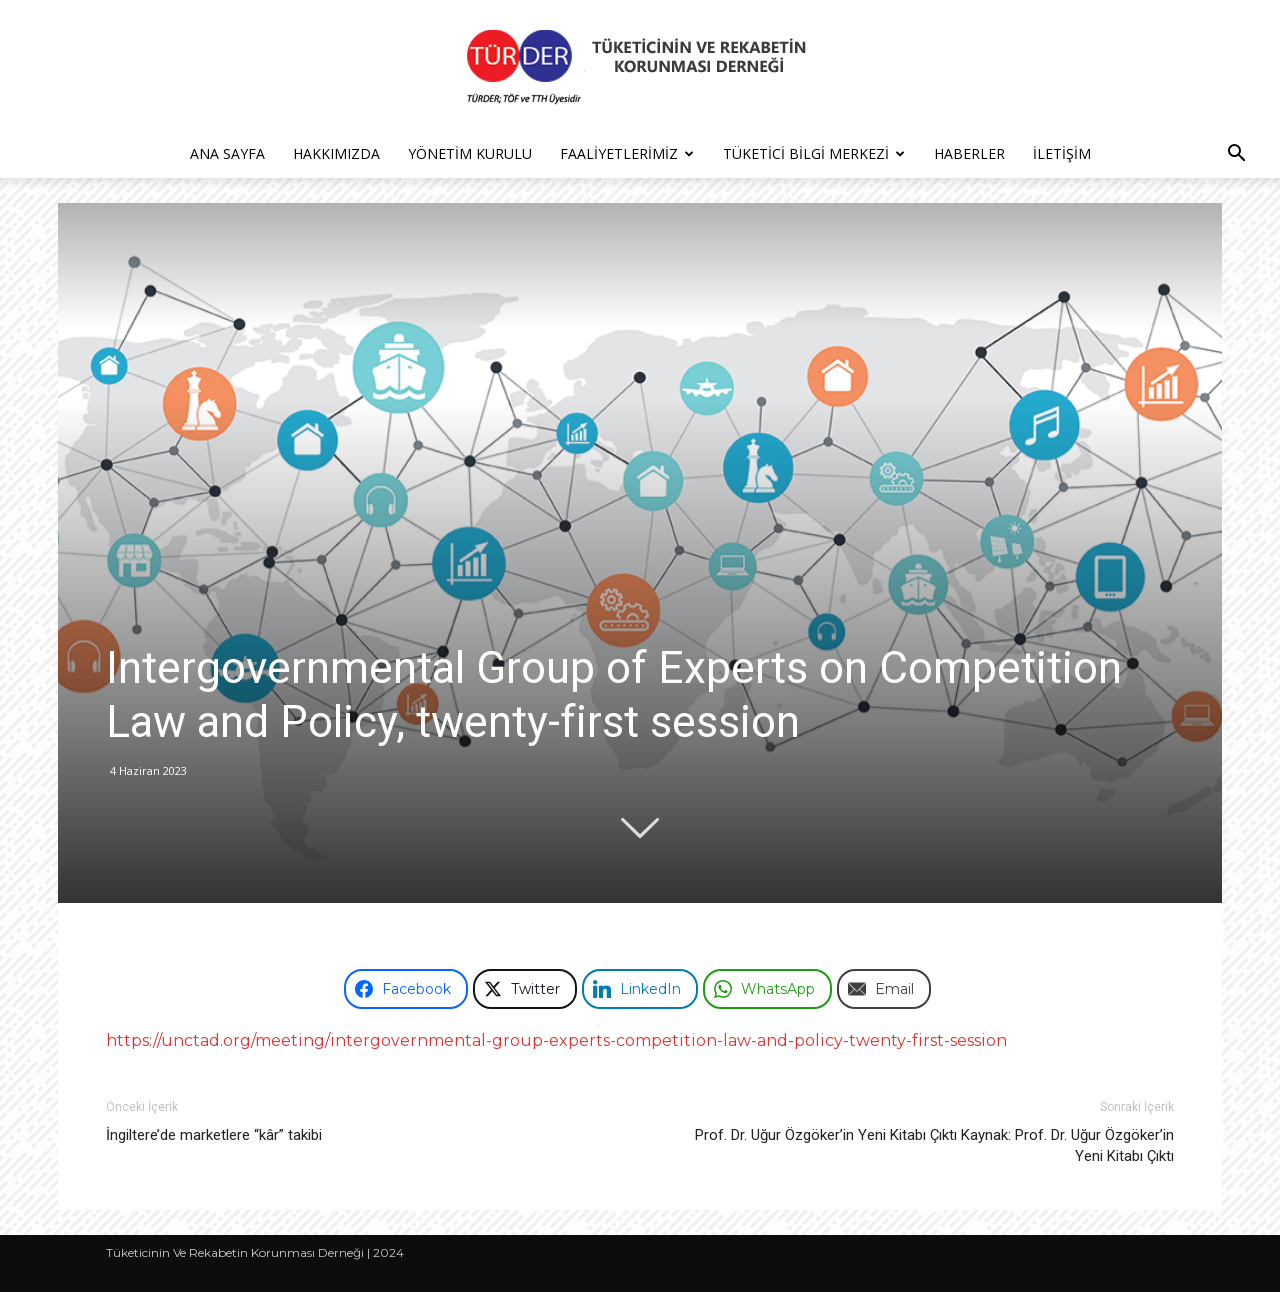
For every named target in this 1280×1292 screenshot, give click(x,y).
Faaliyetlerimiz (627, 153)
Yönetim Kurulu (470, 153)
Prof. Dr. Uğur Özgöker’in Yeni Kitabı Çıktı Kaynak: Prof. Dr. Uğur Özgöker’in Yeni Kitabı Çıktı (934, 1145)
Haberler (969, 153)
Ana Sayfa (227, 153)
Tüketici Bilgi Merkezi (814, 153)
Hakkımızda (336, 153)
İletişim (1062, 153)
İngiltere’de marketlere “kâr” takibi (214, 1135)
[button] (1236, 155)
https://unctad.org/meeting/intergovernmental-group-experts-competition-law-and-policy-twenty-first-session (556, 1040)
